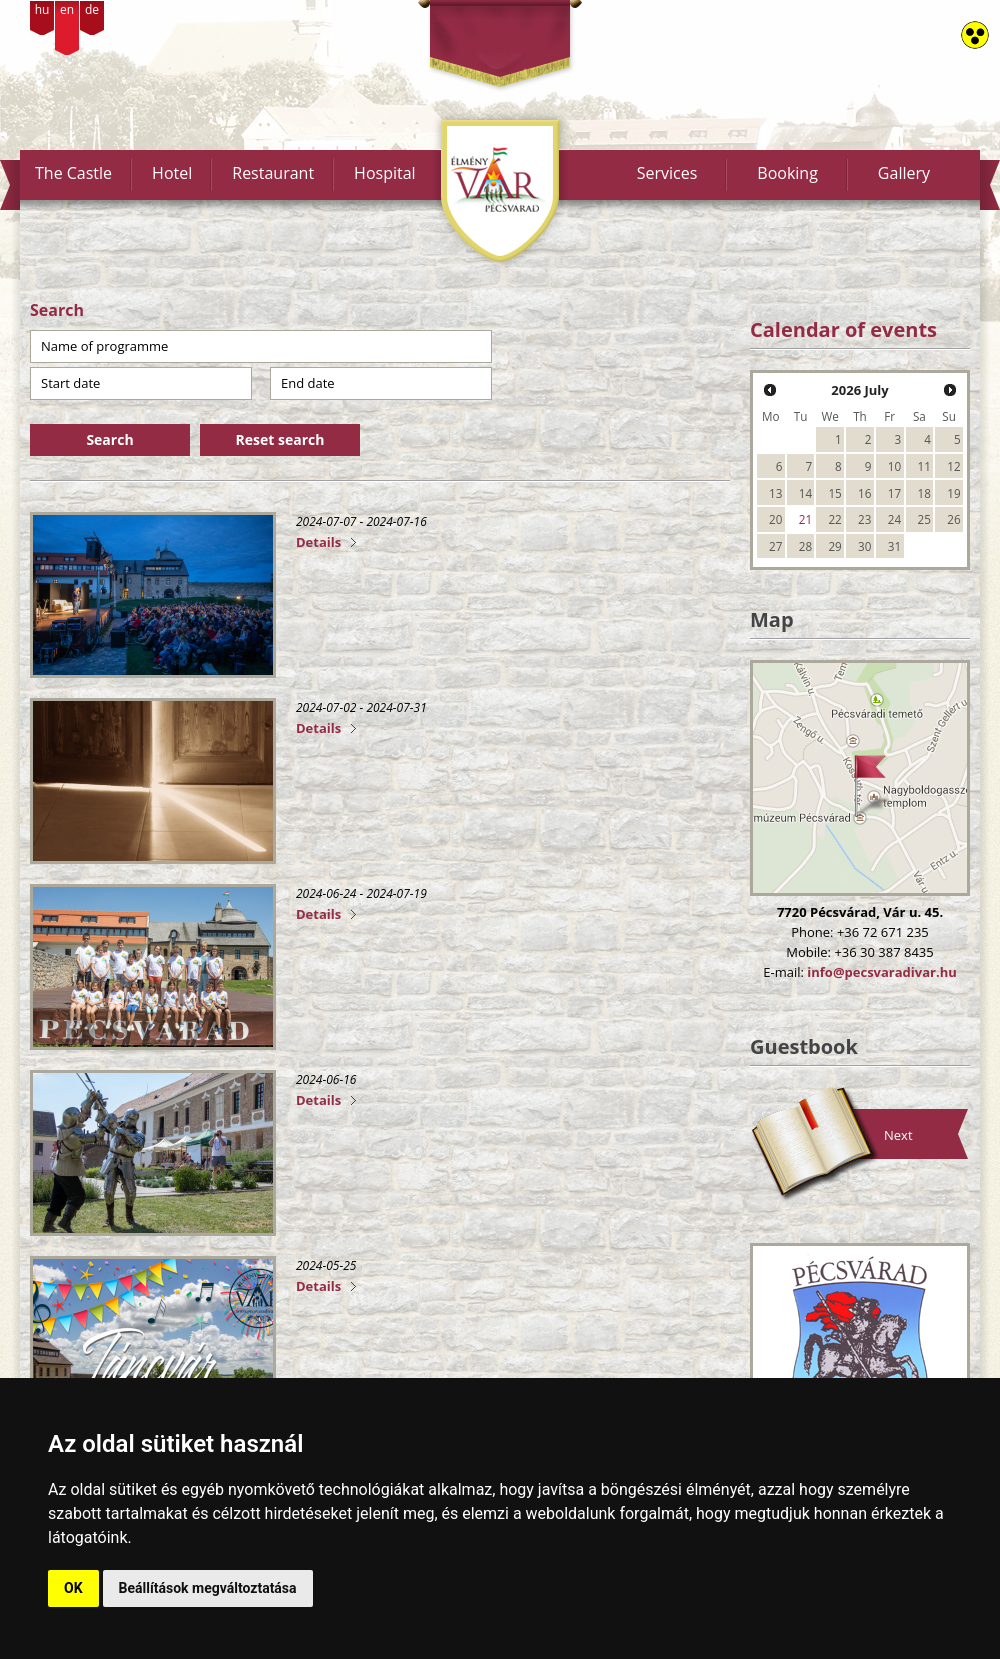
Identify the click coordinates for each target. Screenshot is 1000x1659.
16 (864, 493)
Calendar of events (843, 329)
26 (953, 519)
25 (924, 519)
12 (953, 466)
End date (308, 383)
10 (894, 466)
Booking (787, 173)
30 (864, 546)
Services (667, 173)
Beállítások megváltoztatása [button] (208, 1588)
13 (775, 493)
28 (805, 546)
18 (924, 493)
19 (953, 493)
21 (805, 519)
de (92, 9)
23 (864, 519)
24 (894, 519)
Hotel (172, 173)
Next (898, 1135)
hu (42, 9)
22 (834, 519)
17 (894, 493)
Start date (70, 383)
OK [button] (73, 1588)
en (67, 9)
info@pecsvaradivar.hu (881, 972)
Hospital (385, 173)
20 (775, 519)
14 (805, 493)
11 (924, 466)
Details (318, 542)
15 (834, 493)
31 (894, 546)
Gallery (904, 173)
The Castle (73, 173)
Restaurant (273, 173)
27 (775, 546)
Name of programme (104, 346)
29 (834, 546)
